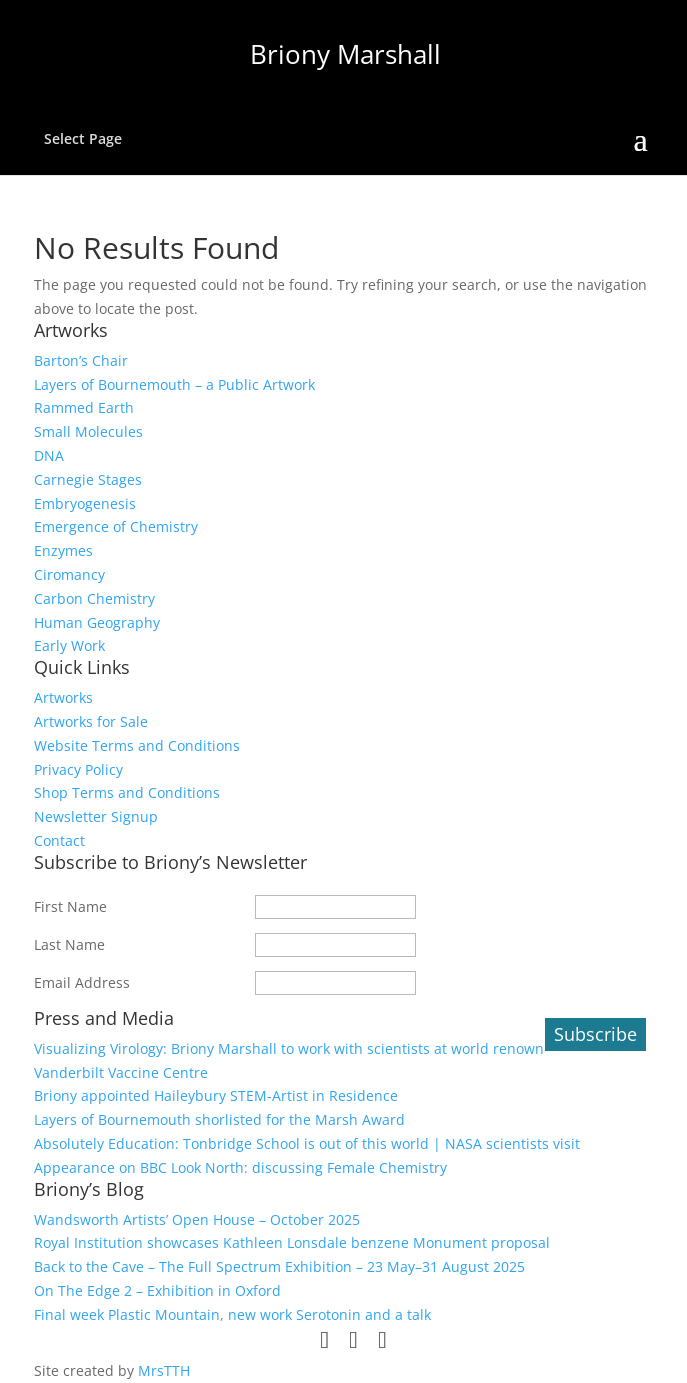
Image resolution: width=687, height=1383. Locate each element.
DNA (49, 455)
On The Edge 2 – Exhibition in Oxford (157, 1290)
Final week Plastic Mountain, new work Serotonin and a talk (232, 1314)
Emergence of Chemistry (116, 526)
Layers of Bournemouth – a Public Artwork (174, 384)
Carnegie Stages (88, 479)
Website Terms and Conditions (137, 745)
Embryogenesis (85, 503)
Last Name (69, 944)
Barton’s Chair (81, 360)
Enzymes (63, 550)
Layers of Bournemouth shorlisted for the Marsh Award (219, 1119)
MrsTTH (164, 1370)
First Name (70, 906)
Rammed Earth (84, 407)
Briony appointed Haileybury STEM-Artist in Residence (216, 1095)
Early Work (69, 645)
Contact (59, 840)
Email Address (82, 982)
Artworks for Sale (91, 721)
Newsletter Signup (96, 816)
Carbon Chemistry (94, 598)
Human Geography (97, 622)
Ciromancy (69, 574)
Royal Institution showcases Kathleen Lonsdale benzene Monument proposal (292, 1242)
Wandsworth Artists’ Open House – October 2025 (197, 1219)
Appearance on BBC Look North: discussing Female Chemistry (240, 1167)
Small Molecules (88, 431)
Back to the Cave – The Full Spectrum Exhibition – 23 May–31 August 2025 (279, 1266)
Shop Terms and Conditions (127, 792)
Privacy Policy (78, 769)
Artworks (63, 697)
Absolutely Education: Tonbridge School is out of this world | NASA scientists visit (307, 1143)
